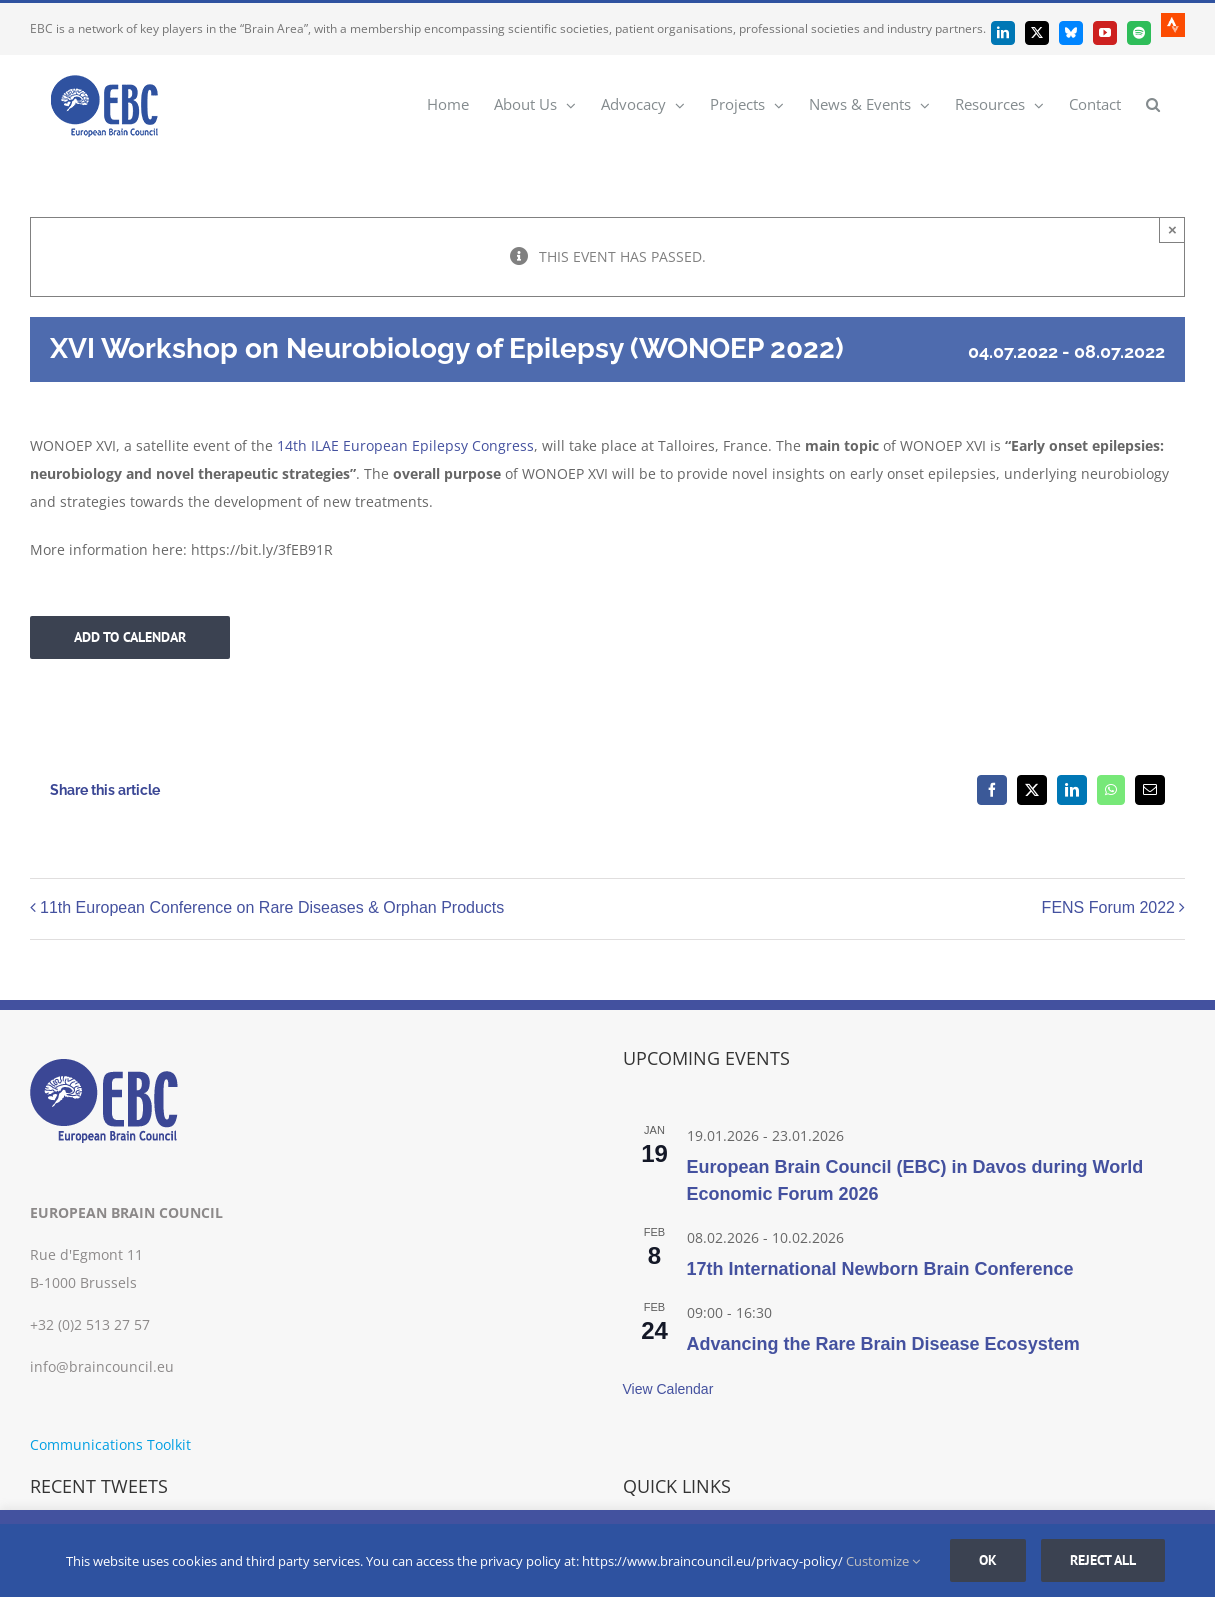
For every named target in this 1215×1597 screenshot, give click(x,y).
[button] (1153, 103)
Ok (988, 1560)
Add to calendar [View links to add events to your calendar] (130, 637)
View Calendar (668, 1389)
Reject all (1103, 1560)
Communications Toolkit (110, 1444)
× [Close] (1172, 229)
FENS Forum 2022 (1108, 908)
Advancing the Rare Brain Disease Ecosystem (883, 1344)
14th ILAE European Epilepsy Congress (405, 445)
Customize (883, 1561)
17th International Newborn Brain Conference (880, 1269)
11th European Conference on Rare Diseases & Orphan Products (272, 908)
